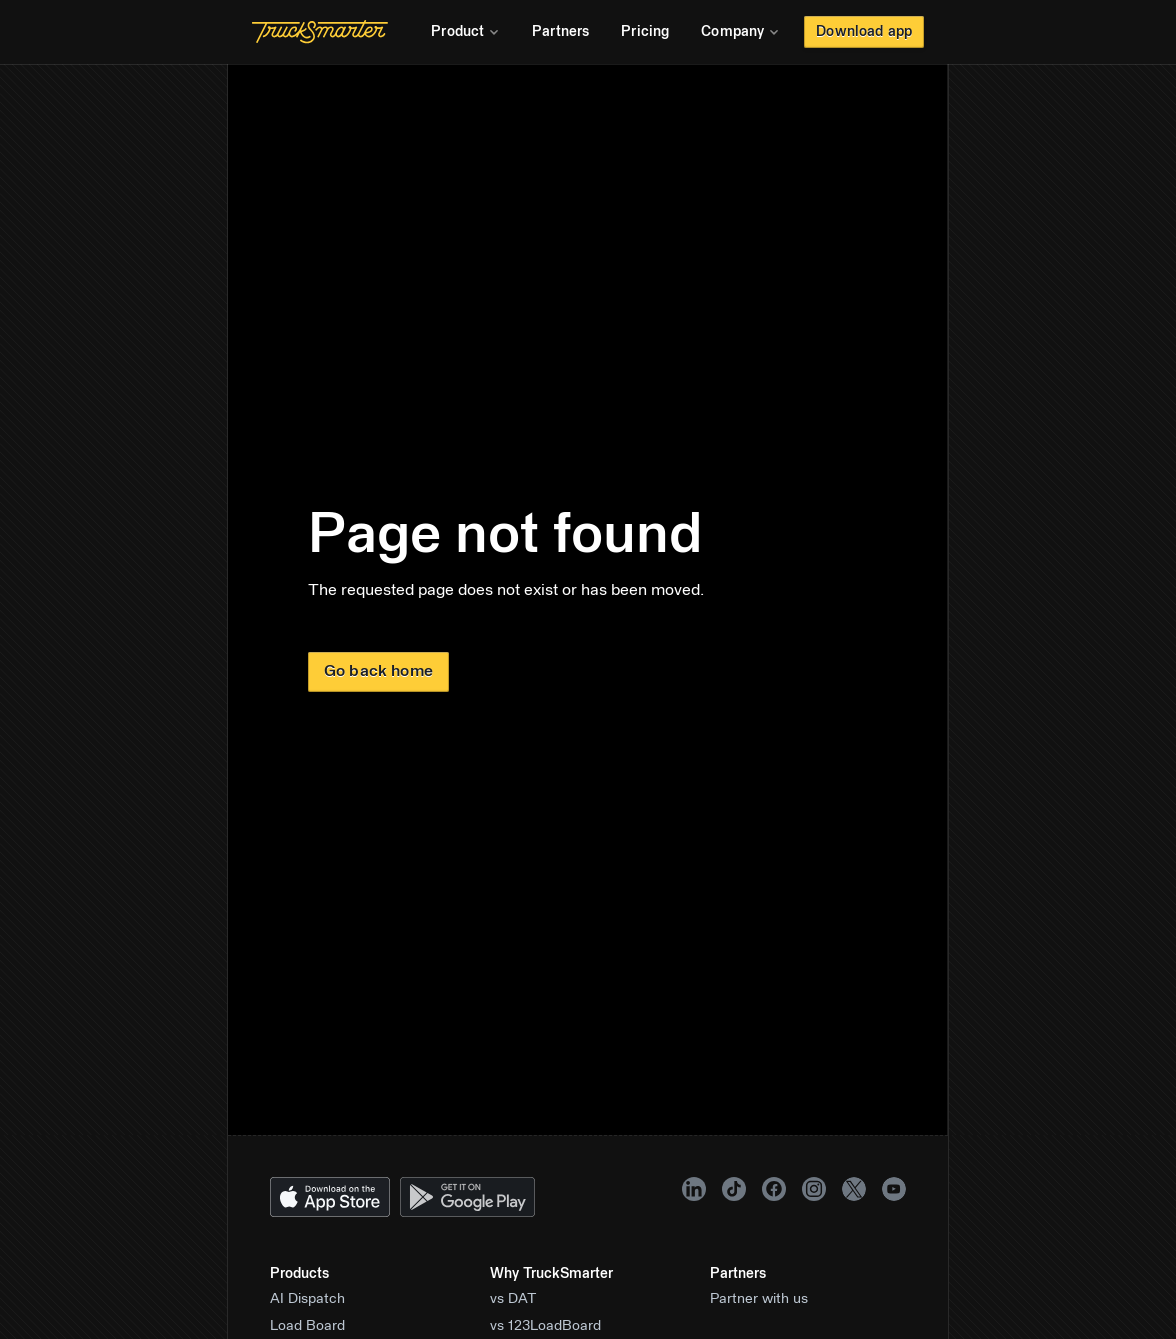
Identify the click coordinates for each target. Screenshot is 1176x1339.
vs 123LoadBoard (545, 1326)
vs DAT (513, 1299)
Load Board (307, 1326)
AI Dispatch (307, 1299)
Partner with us (759, 1299)
